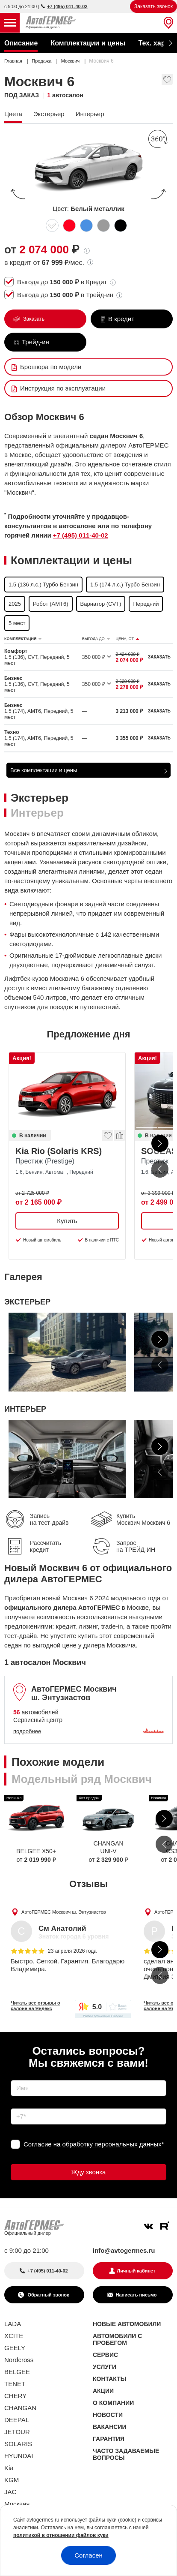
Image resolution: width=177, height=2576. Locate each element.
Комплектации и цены (88, 43)
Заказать (33, 319)
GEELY (14, 2347)
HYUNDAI (18, 2455)
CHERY (15, 2395)
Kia (9, 2467)
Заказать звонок (153, 6)
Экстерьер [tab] (39, 798)
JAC (10, 2491)
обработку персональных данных (112, 2144)
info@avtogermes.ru (124, 2250)
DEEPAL (16, 2419)
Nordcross (18, 2359)
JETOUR (17, 2431)
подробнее (27, 1731)
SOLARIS (18, 2443)
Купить (67, 1220)
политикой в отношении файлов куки (61, 2535)
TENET (14, 2383)
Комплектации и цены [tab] (71, 560)
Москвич (17, 2503)
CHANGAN (20, 2407)
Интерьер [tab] (37, 813)
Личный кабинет (136, 2270)
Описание (21, 43)
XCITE (13, 2335)
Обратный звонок (47, 2294)
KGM (11, 2479)
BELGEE (17, 2371)
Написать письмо (135, 2294)
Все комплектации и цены (43, 770)
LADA (12, 2323)
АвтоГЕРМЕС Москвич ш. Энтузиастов (63, 1911)
